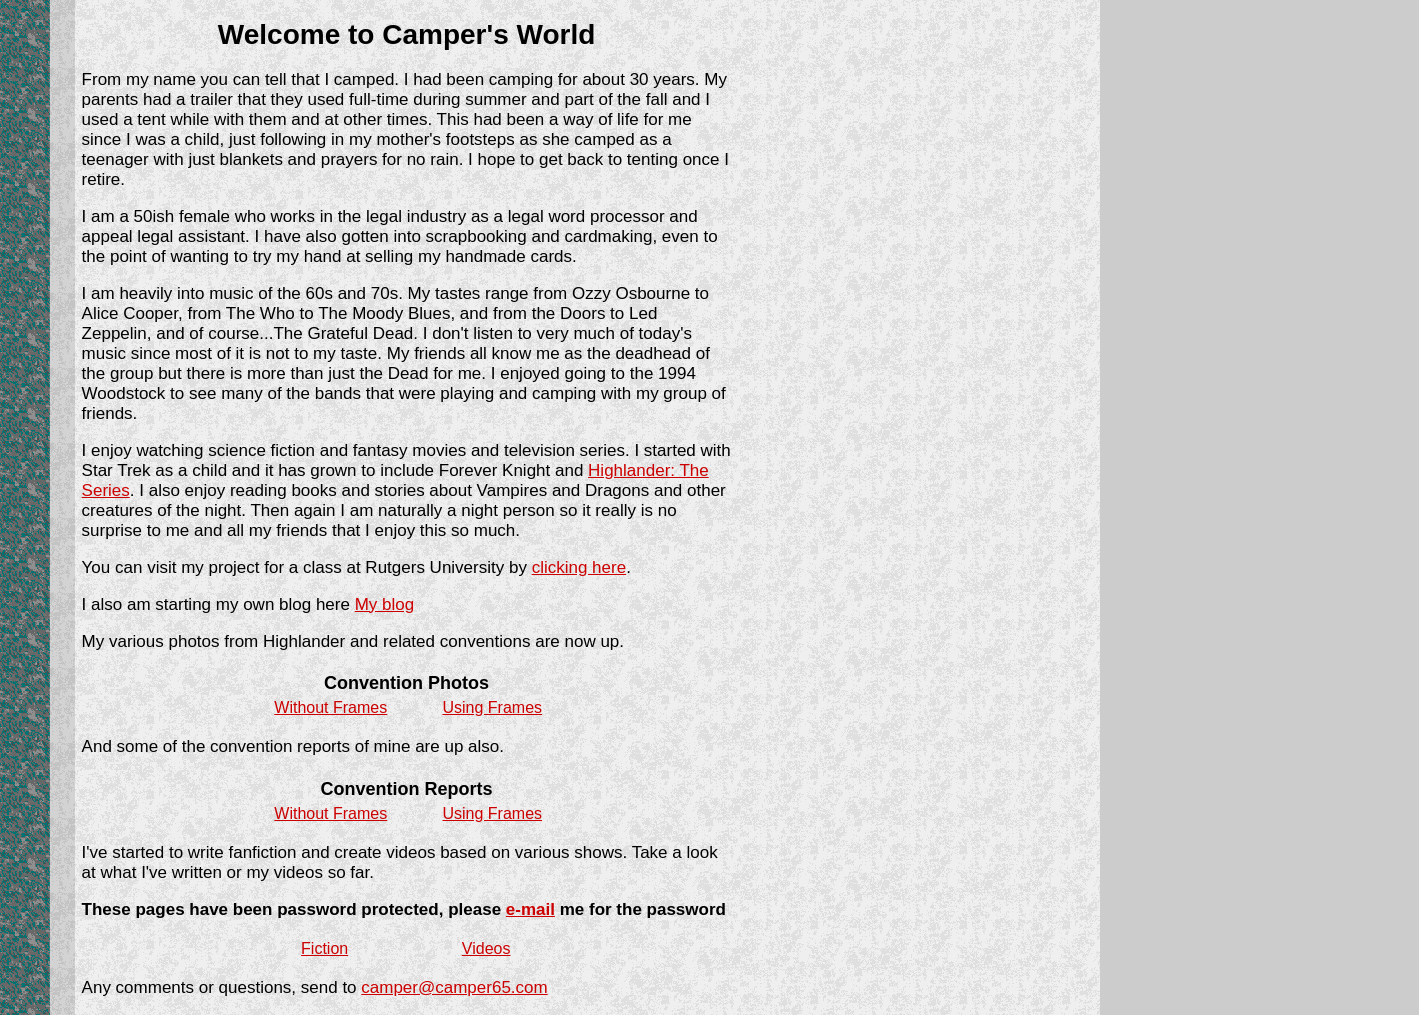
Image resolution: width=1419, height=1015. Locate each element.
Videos (486, 948)
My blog (385, 604)
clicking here (579, 567)
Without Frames (330, 707)
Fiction (324, 948)
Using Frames (492, 707)
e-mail (530, 909)
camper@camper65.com (454, 987)
